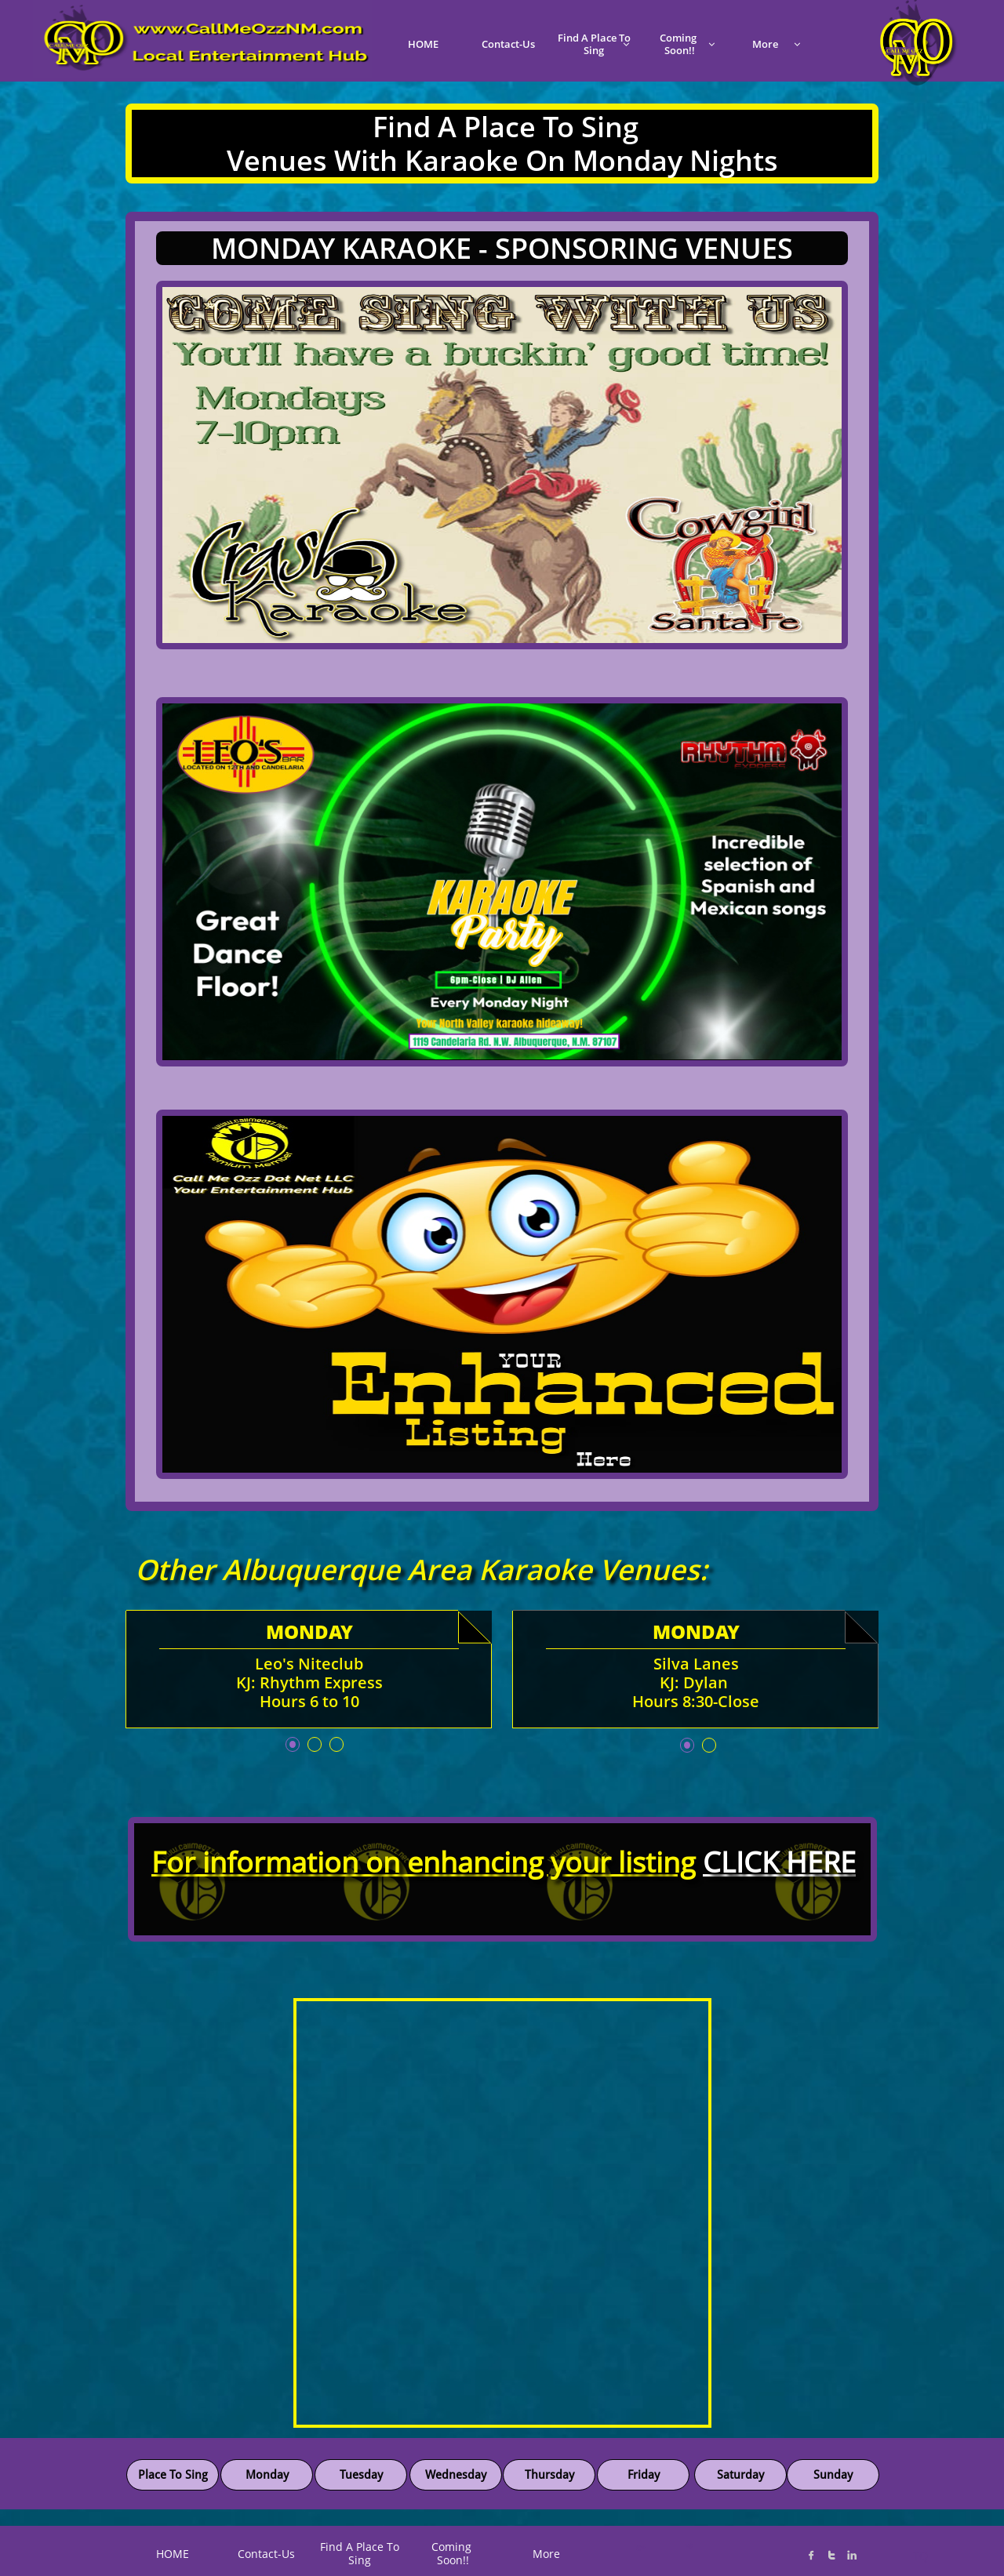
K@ (688, 2545)
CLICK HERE (779, 1862)
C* (640, 2547)
